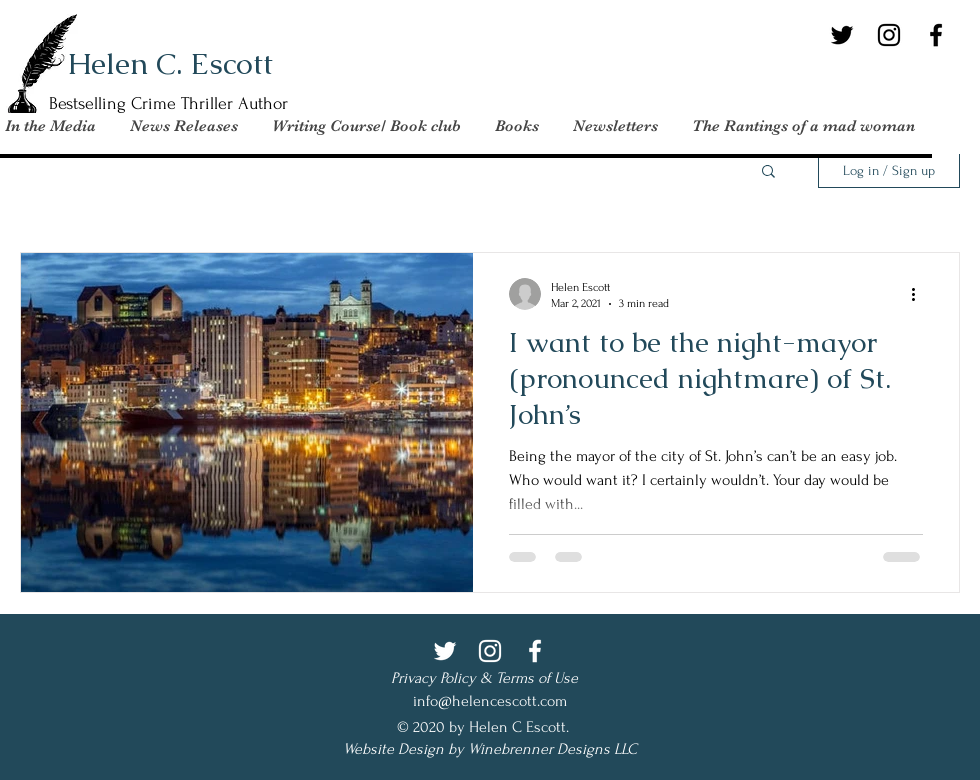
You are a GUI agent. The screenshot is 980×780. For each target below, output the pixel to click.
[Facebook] (936, 35)
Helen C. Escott (170, 63)
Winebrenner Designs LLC (552, 749)
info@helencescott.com (490, 701)
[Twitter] (842, 35)
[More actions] (920, 294)
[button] (804, 126)
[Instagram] (889, 35)
